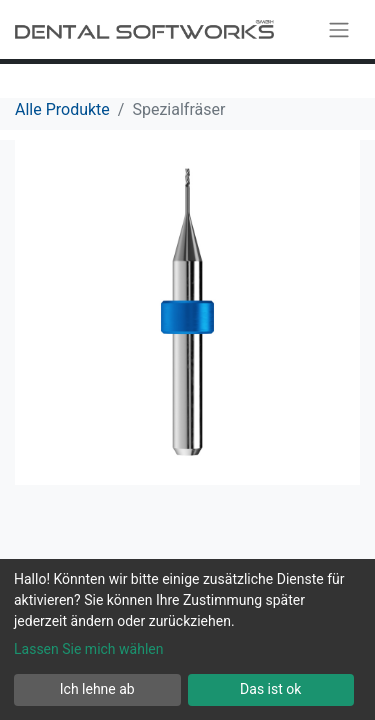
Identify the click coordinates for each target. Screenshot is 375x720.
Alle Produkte (62, 109)
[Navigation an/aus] (339, 29)
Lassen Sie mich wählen (88, 649)
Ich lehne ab (97, 689)
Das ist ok (270, 689)
